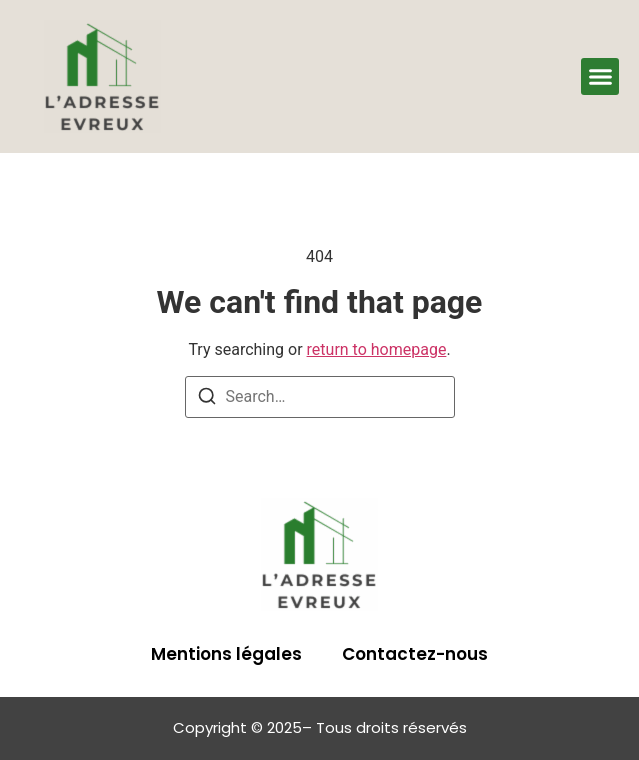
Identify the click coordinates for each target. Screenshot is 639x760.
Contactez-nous (415, 654)
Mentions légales (226, 654)
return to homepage (377, 349)
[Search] (207, 399)
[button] (600, 77)
